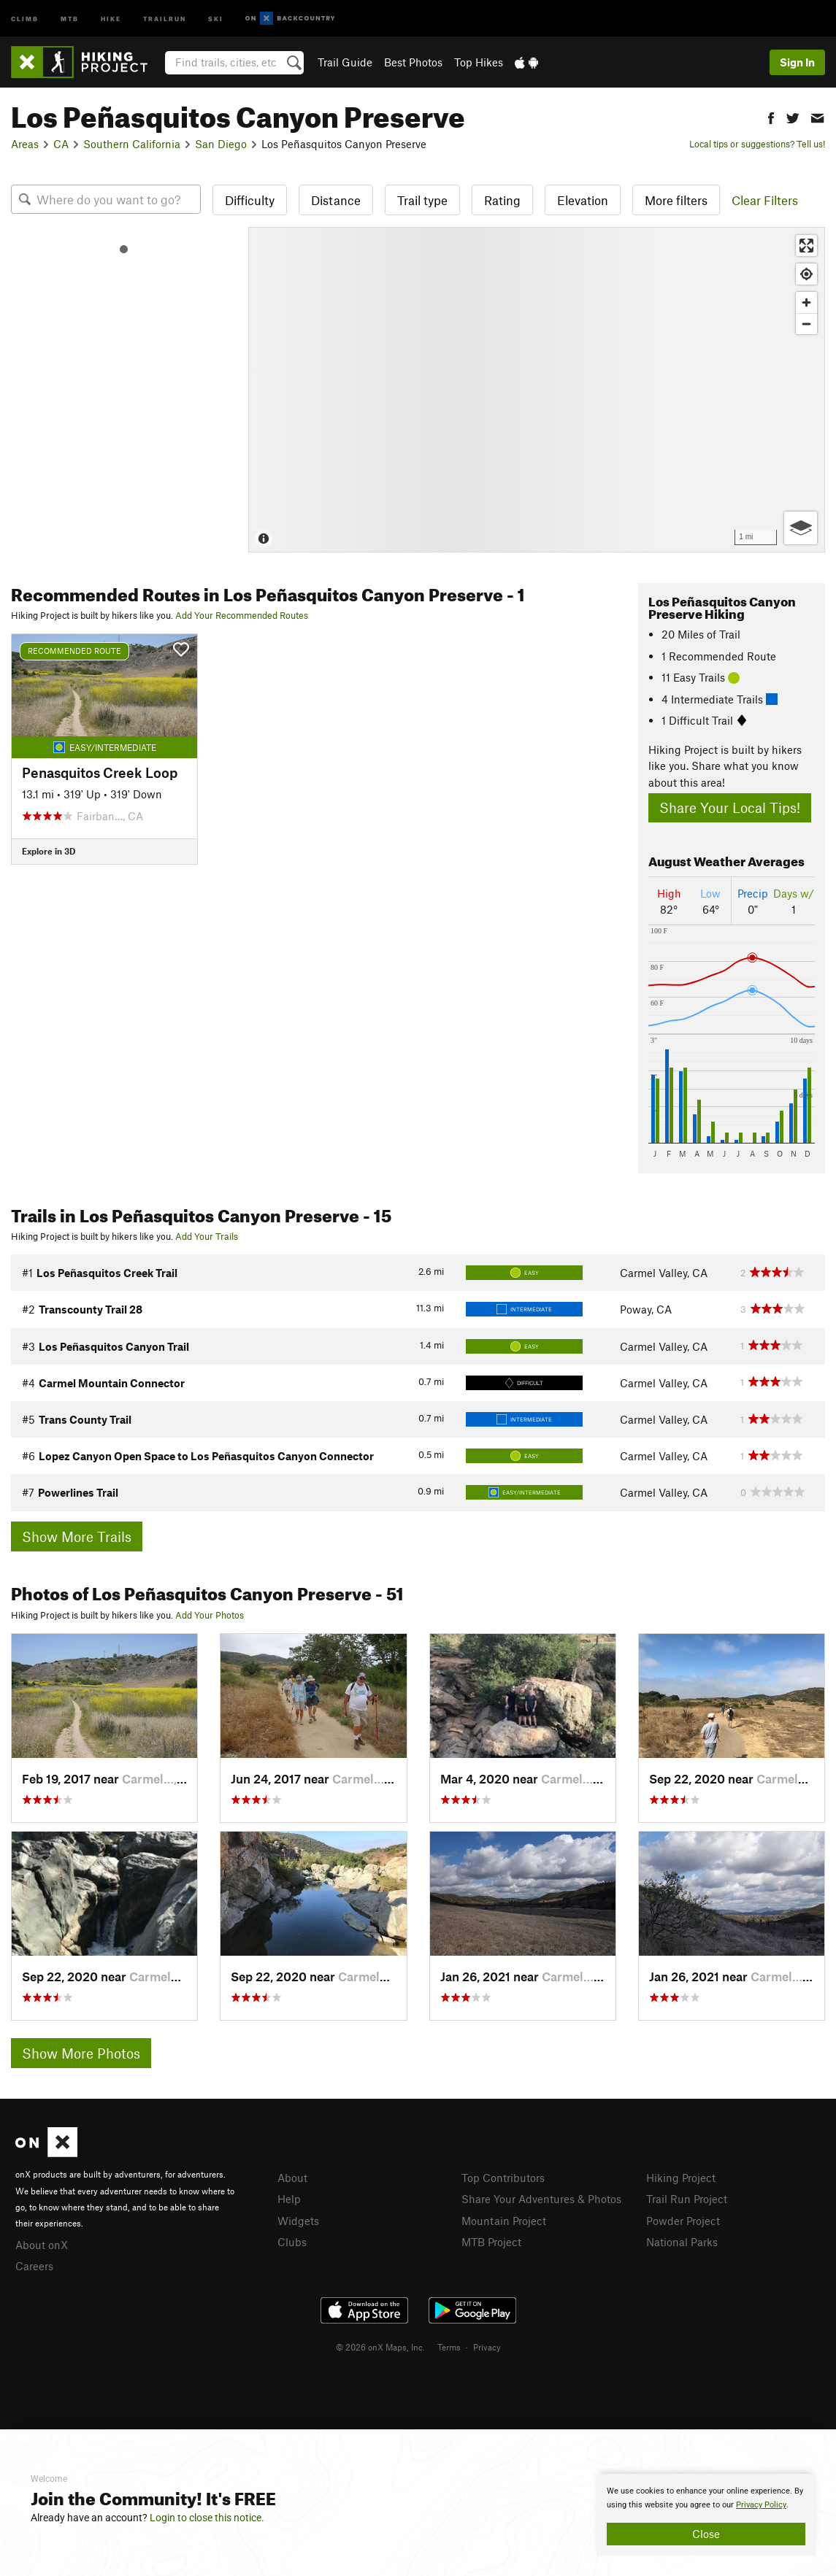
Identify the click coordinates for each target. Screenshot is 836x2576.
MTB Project (491, 2241)
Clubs (292, 2241)
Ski (215, 18)
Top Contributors (503, 2177)
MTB (70, 18)
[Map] (536, 390)
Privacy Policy (761, 2505)
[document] (706, 2514)
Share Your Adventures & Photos (541, 2198)
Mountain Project (503, 2220)
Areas (25, 143)
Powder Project (683, 2220)
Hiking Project (681, 2177)
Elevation (582, 200)
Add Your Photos (209, 1615)
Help (289, 2198)
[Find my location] (806, 274)
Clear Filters (765, 200)
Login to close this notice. (207, 2517)
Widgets (298, 2220)
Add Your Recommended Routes (241, 615)
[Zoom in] (806, 302)
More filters (676, 200)
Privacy (487, 2347)
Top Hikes (478, 62)
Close (706, 2533)
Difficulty (250, 200)
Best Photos (413, 62)
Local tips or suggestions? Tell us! (757, 144)
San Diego (221, 143)
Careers (34, 2265)
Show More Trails (76, 1536)
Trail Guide (345, 62)
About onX (41, 2244)
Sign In (797, 62)
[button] (771, 116)
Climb (25, 18)
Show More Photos (81, 2053)
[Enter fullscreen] (806, 245)
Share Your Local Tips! (729, 807)
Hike (111, 18)
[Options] (800, 528)
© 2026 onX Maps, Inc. (380, 2347)
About (292, 2177)
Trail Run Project (686, 2198)
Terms (449, 2347)
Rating (502, 200)
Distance (336, 200)
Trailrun (164, 18)
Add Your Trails (206, 1236)
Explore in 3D (48, 851)
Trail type (422, 200)
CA (61, 143)
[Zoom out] (806, 323)
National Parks (682, 2241)
